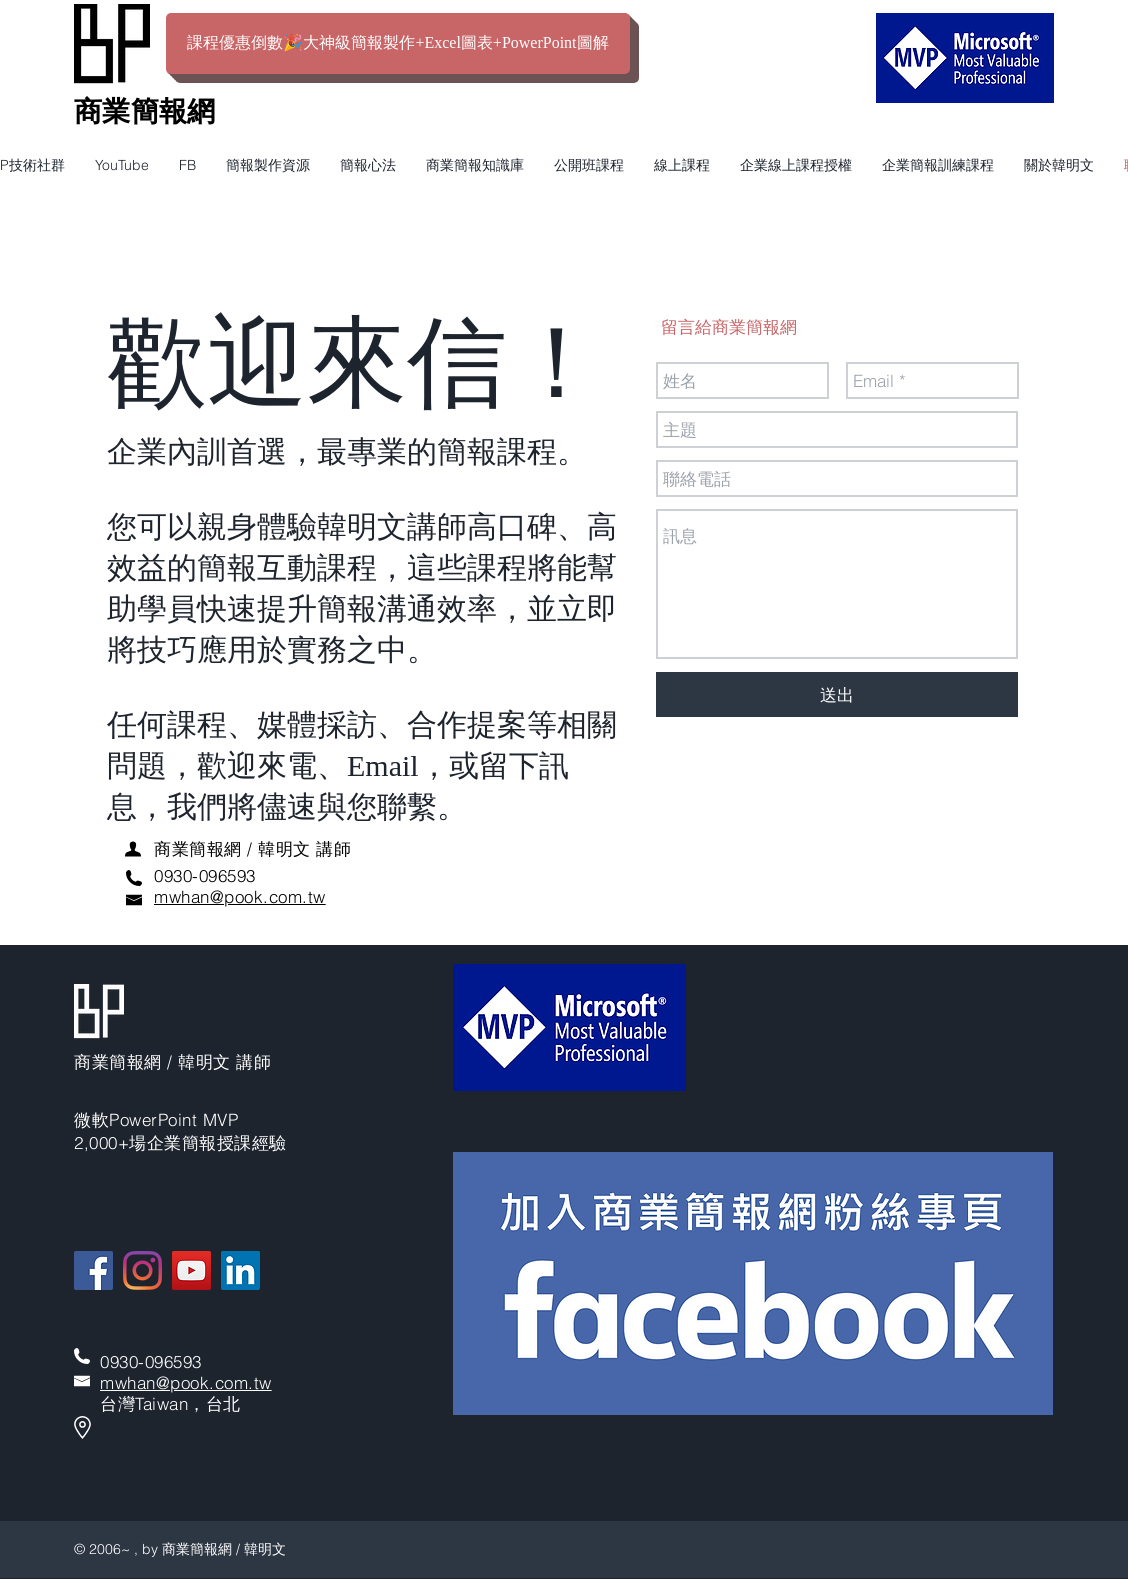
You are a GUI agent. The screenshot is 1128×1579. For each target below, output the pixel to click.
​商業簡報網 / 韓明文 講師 (252, 848)
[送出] (837, 694)
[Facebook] (93, 1270)
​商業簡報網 (144, 111)
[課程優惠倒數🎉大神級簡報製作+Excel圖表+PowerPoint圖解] (398, 43)
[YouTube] (191, 1270)
